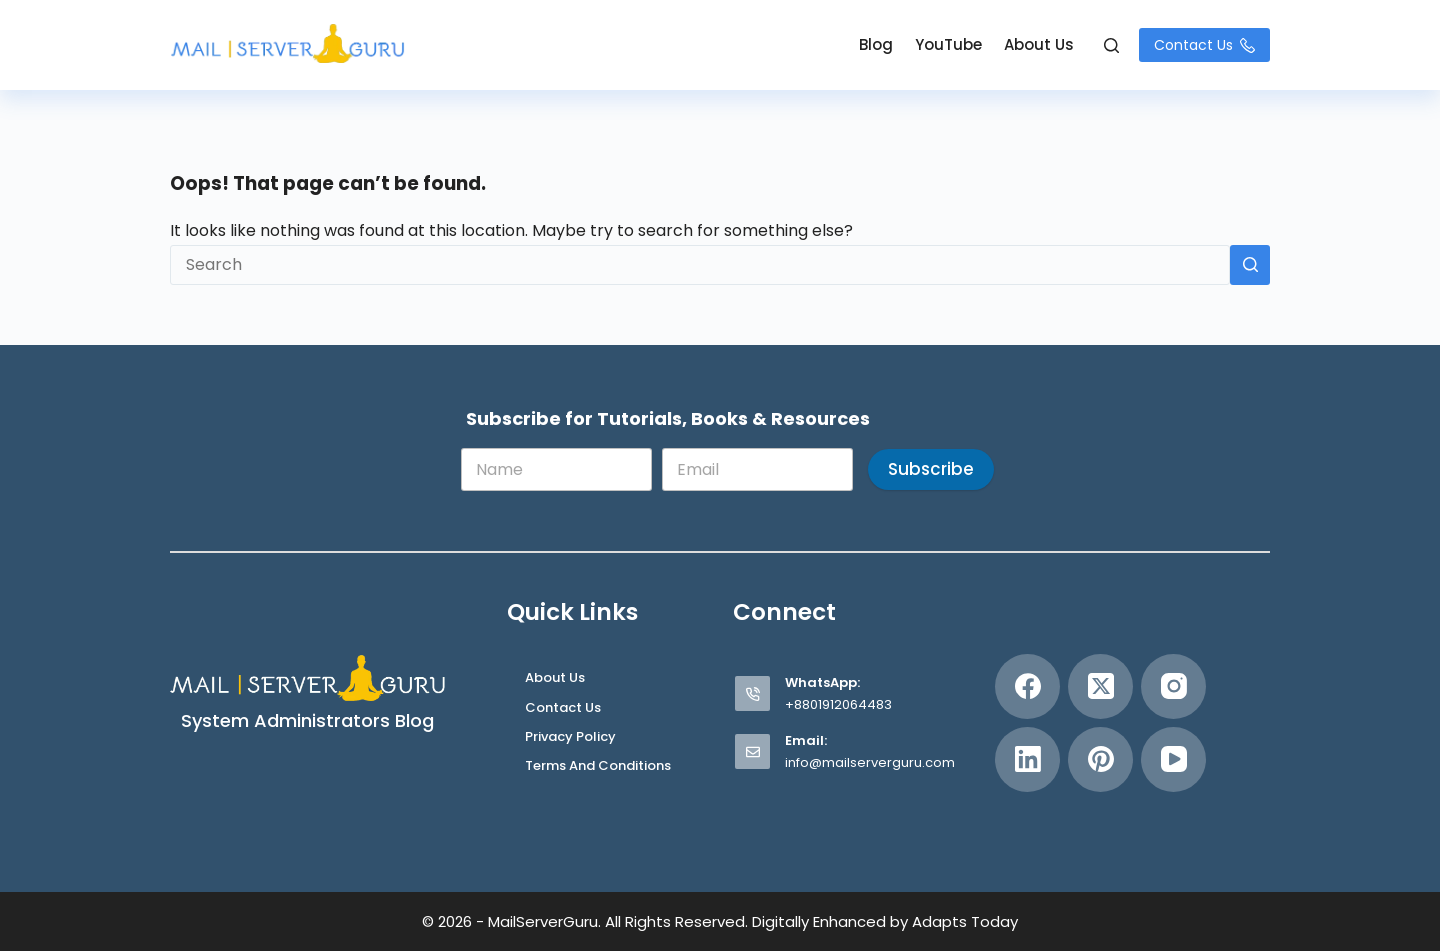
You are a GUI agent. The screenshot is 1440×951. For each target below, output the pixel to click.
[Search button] (1250, 265)
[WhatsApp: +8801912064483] (752, 693)
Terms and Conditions (598, 766)
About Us (1039, 44)
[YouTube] (1173, 759)
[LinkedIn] (1027, 759)
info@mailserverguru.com (870, 762)
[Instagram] (1173, 686)
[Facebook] (1027, 686)
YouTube (948, 44)
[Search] (1111, 45)
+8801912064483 (838, 704)
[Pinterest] (1100, 759)
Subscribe (931, 469)
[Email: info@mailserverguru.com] (752, 751)
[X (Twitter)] (1100, 686)
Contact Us (1204, 45)
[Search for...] (700, 265)
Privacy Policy (570, 737)
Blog (876, 44)
